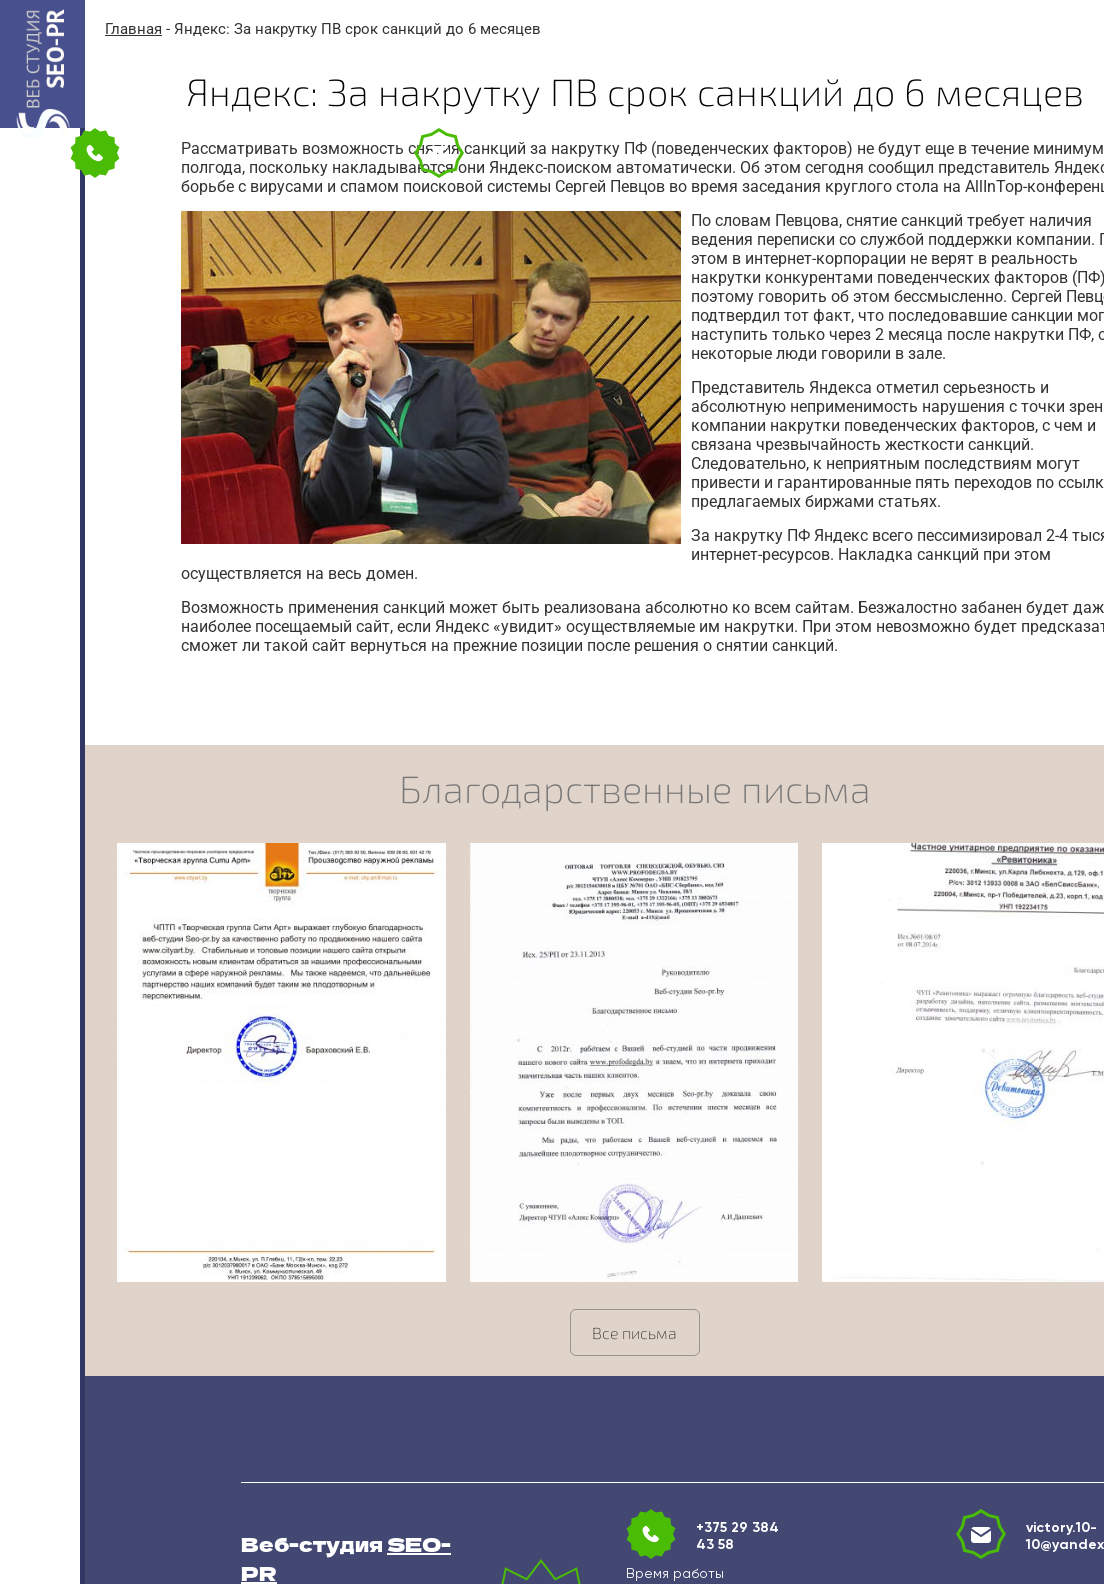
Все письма (634, 1332)
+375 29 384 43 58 (737, 1536)
